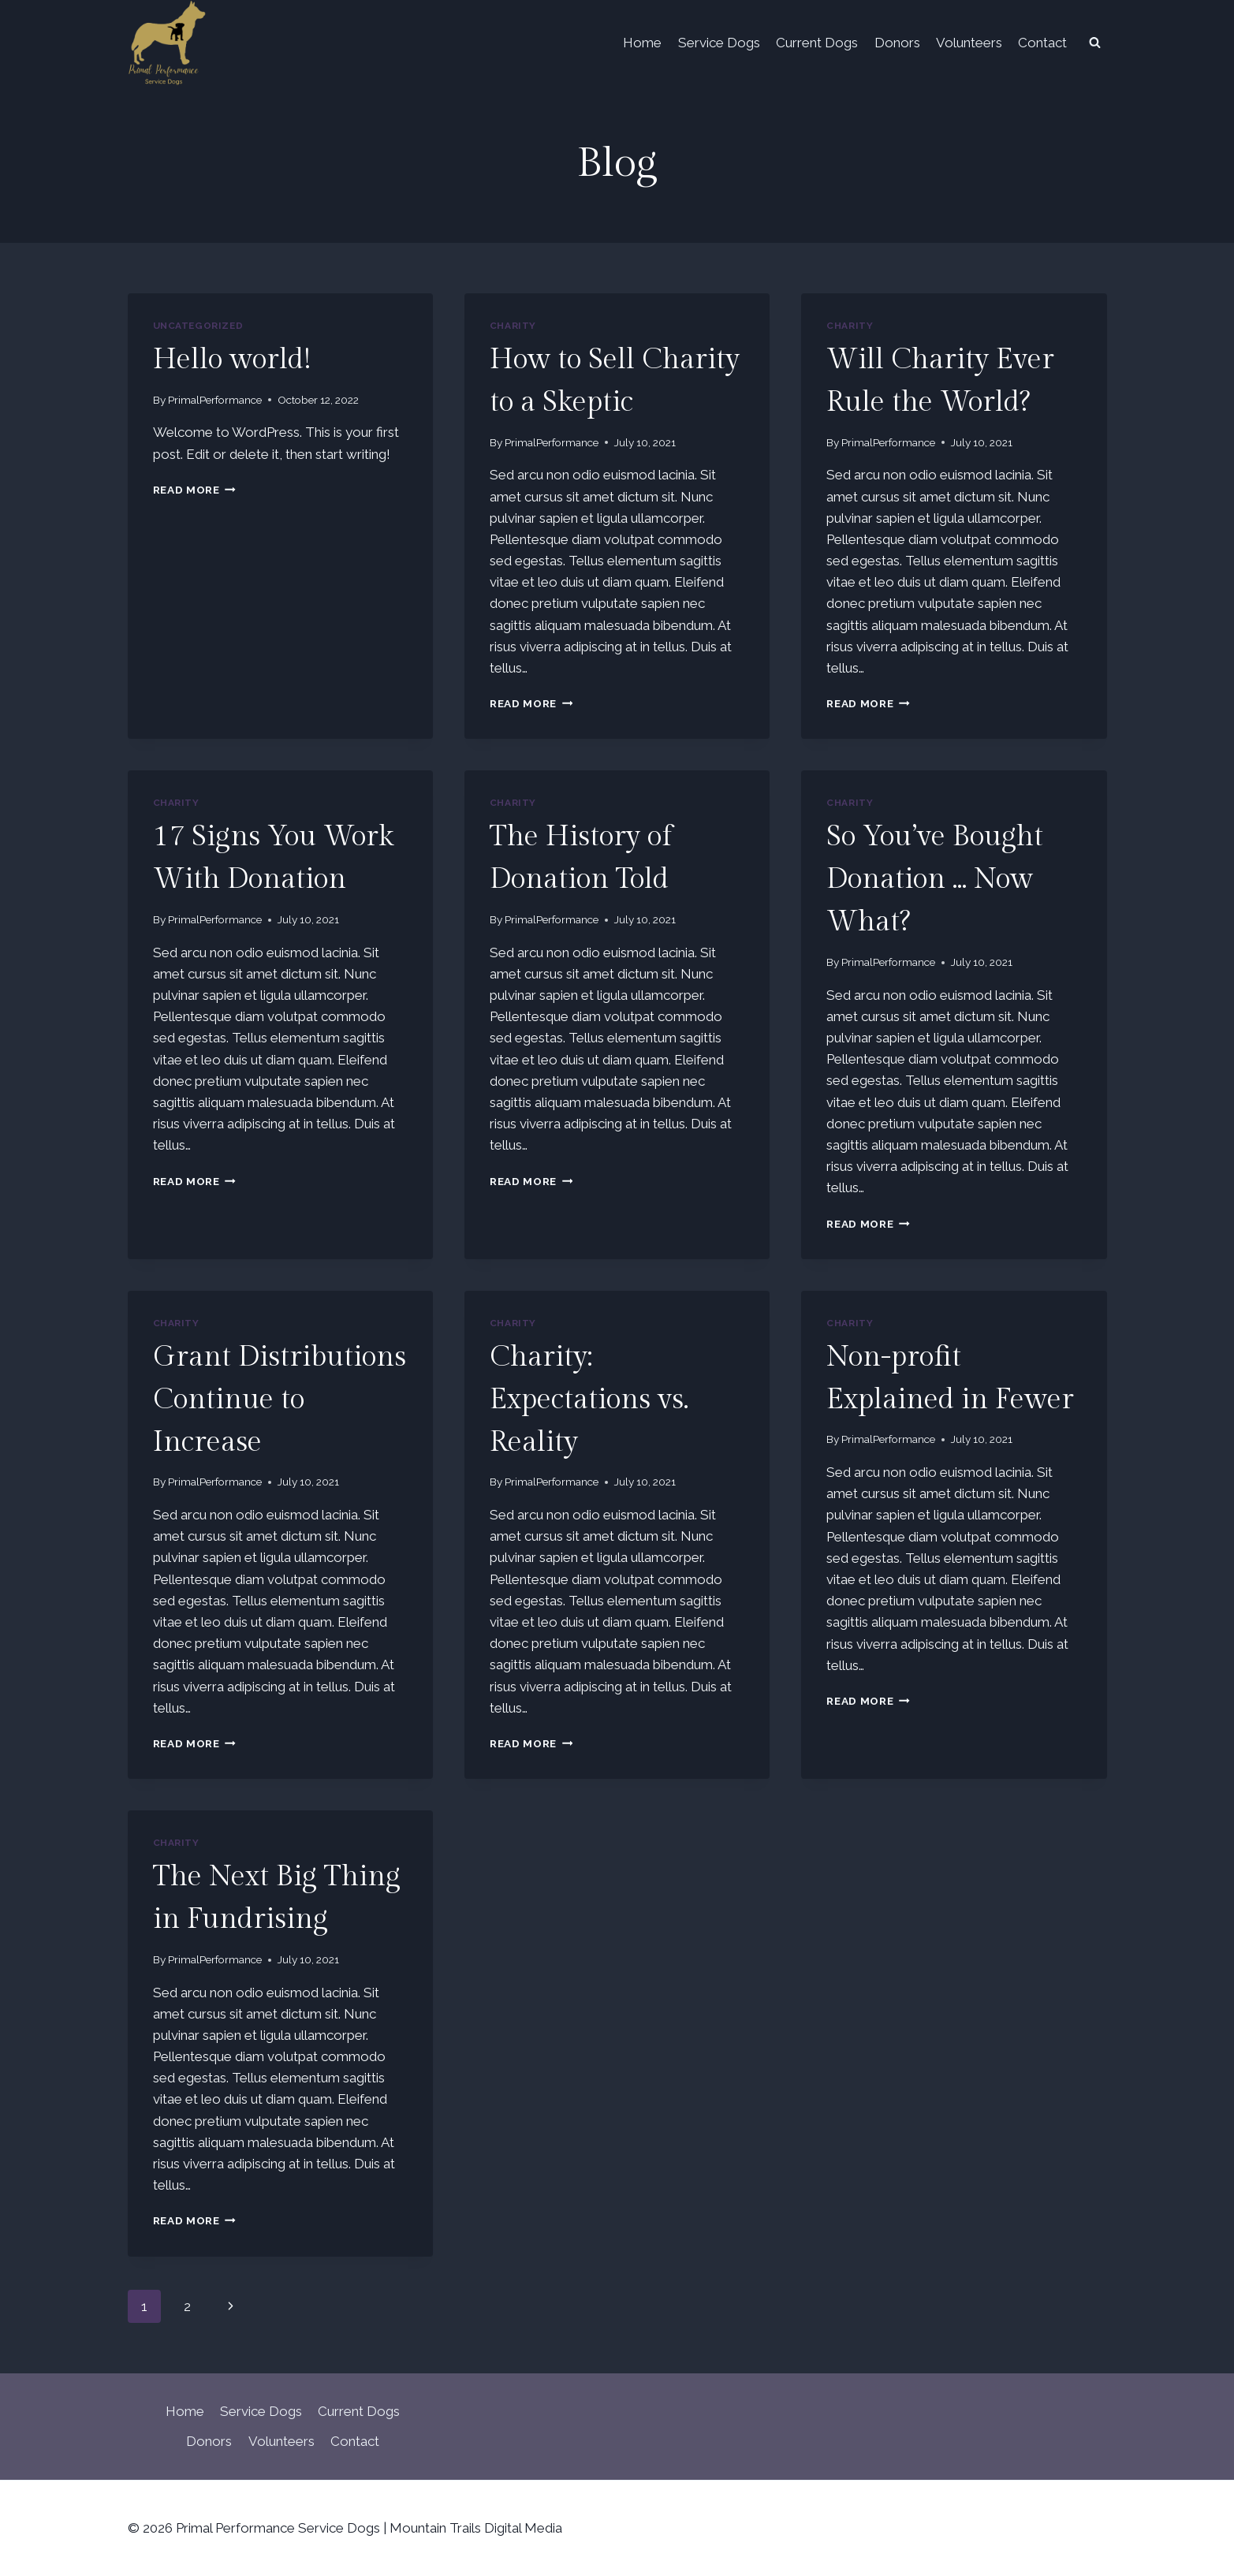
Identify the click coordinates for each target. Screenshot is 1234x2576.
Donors (897, 42)
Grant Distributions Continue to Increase (279, 1399)
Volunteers (969, 42)
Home (642, 42)
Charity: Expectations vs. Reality (589, 1399)
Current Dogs (817, 42)
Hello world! (232, 359)
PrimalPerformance (215, 399)
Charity (513, 325)
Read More (195, 489)
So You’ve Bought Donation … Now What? (934, 879)
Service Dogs (719, 42)
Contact (1042, 42)
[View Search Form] (1095, 42)
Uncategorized (198, 325)
